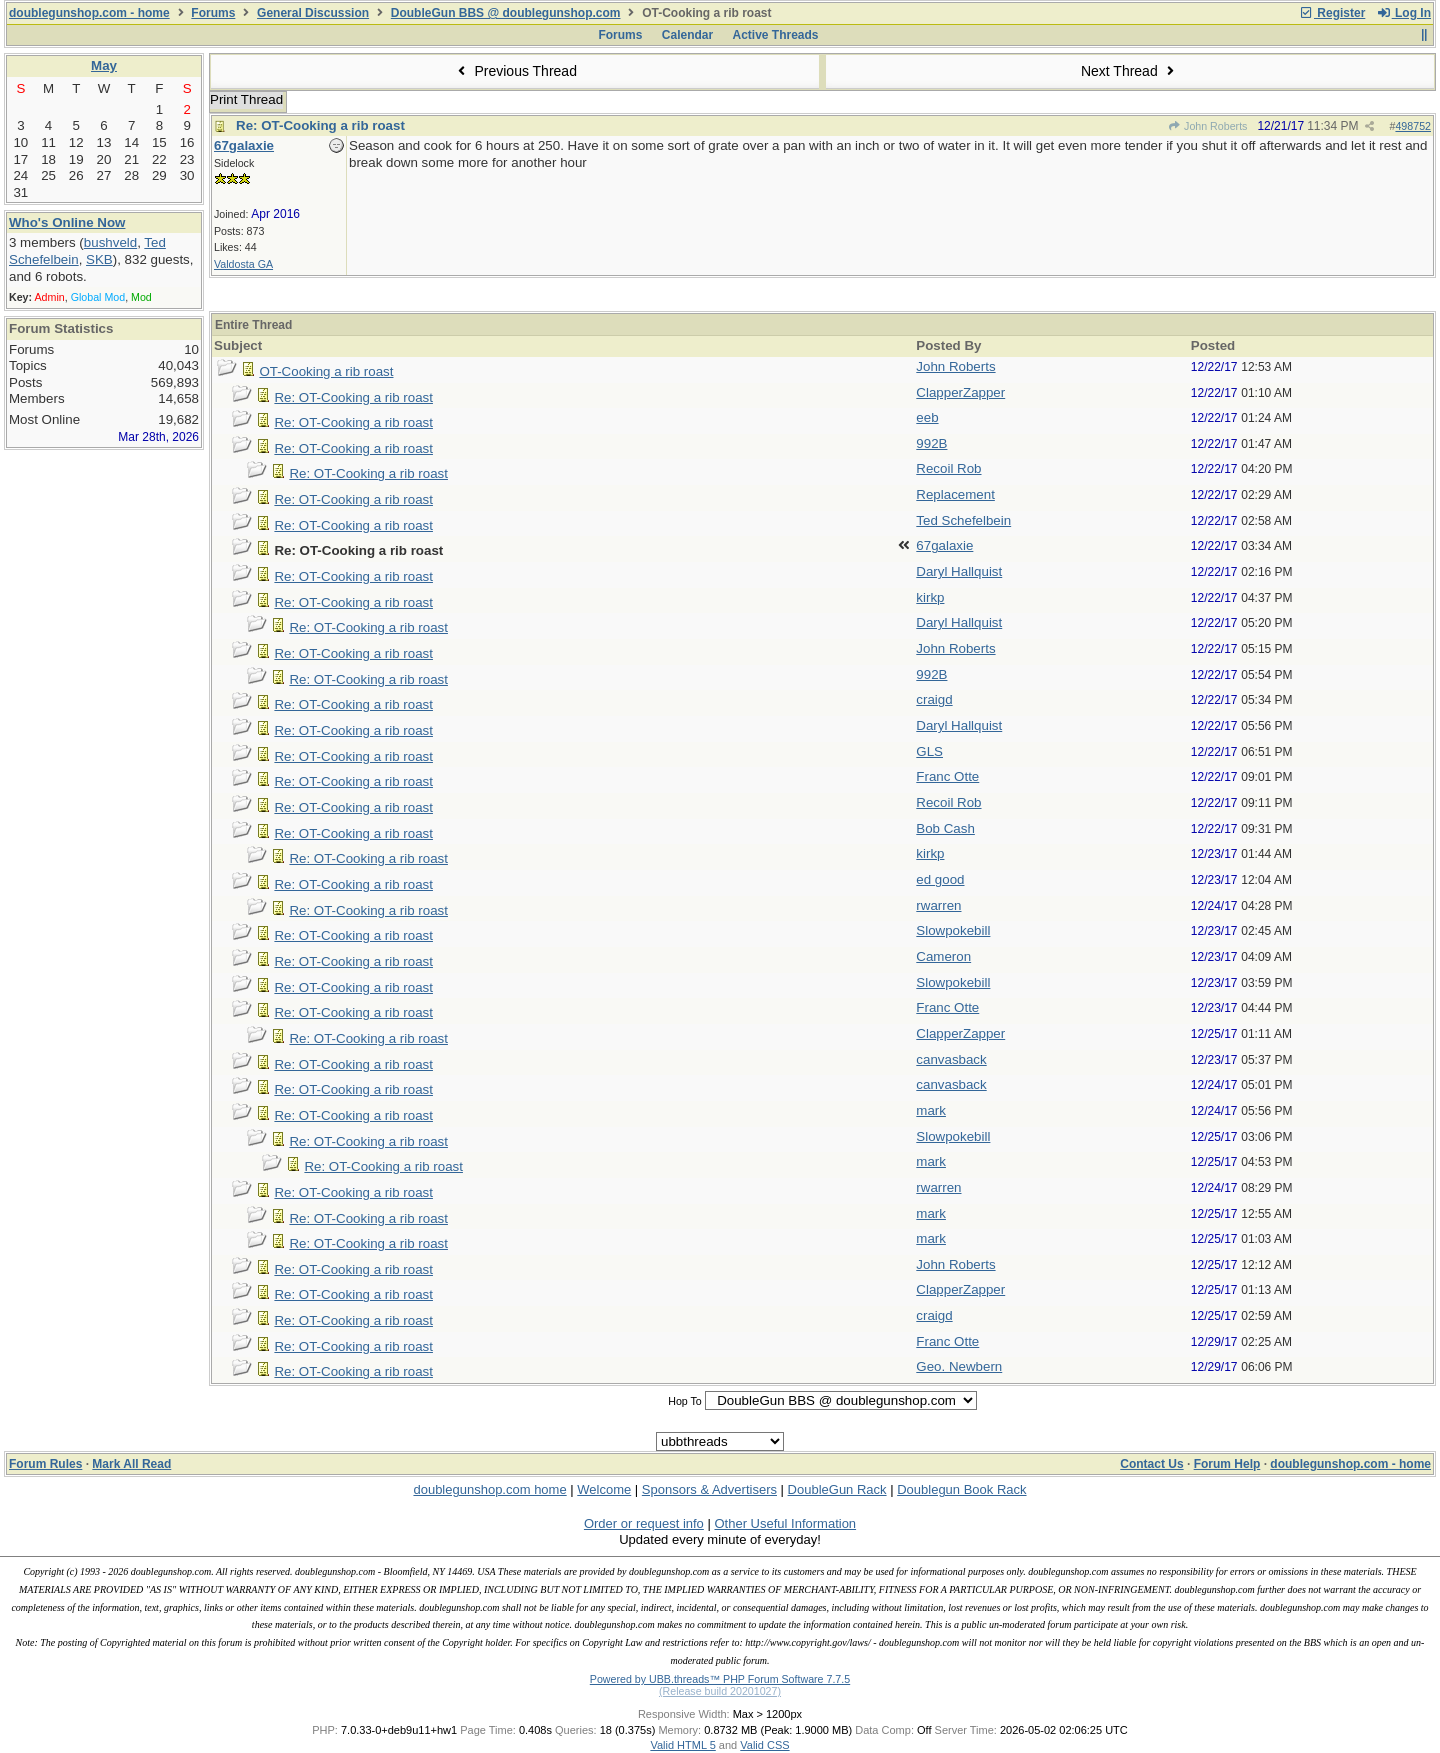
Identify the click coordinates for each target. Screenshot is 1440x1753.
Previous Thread (515, 71)
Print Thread (246, 99)
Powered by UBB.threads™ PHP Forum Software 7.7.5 (720, 1679)
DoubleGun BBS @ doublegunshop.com (506, 13)
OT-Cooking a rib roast (326, 371)
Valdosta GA (243, 264)
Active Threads (776, 35)
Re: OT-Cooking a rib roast (320, 125)
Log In (1404, 13)
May (104, 65)
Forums (213, 13)
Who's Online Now (67, 222)
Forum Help (1227, 1464)
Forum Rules (45, 1464)
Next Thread (1130, 71)
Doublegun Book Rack (961, 1489)
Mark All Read (131, 1464)
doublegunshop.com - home (89, 13)
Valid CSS (764, 1745)
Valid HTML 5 (682, 1745)
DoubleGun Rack (837, 1489)
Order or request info (644, 1523)
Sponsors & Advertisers (709, 1489)
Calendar (687, 35)
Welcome (604, 1489)
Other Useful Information (785, 1523)
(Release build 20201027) (720, 1691)
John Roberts (1208, 126)
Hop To (685, 1401)
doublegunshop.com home (489, 1489)
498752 (1413, 126)
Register (1332, 13)
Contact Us (1151, 1464)
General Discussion (313, 13)
